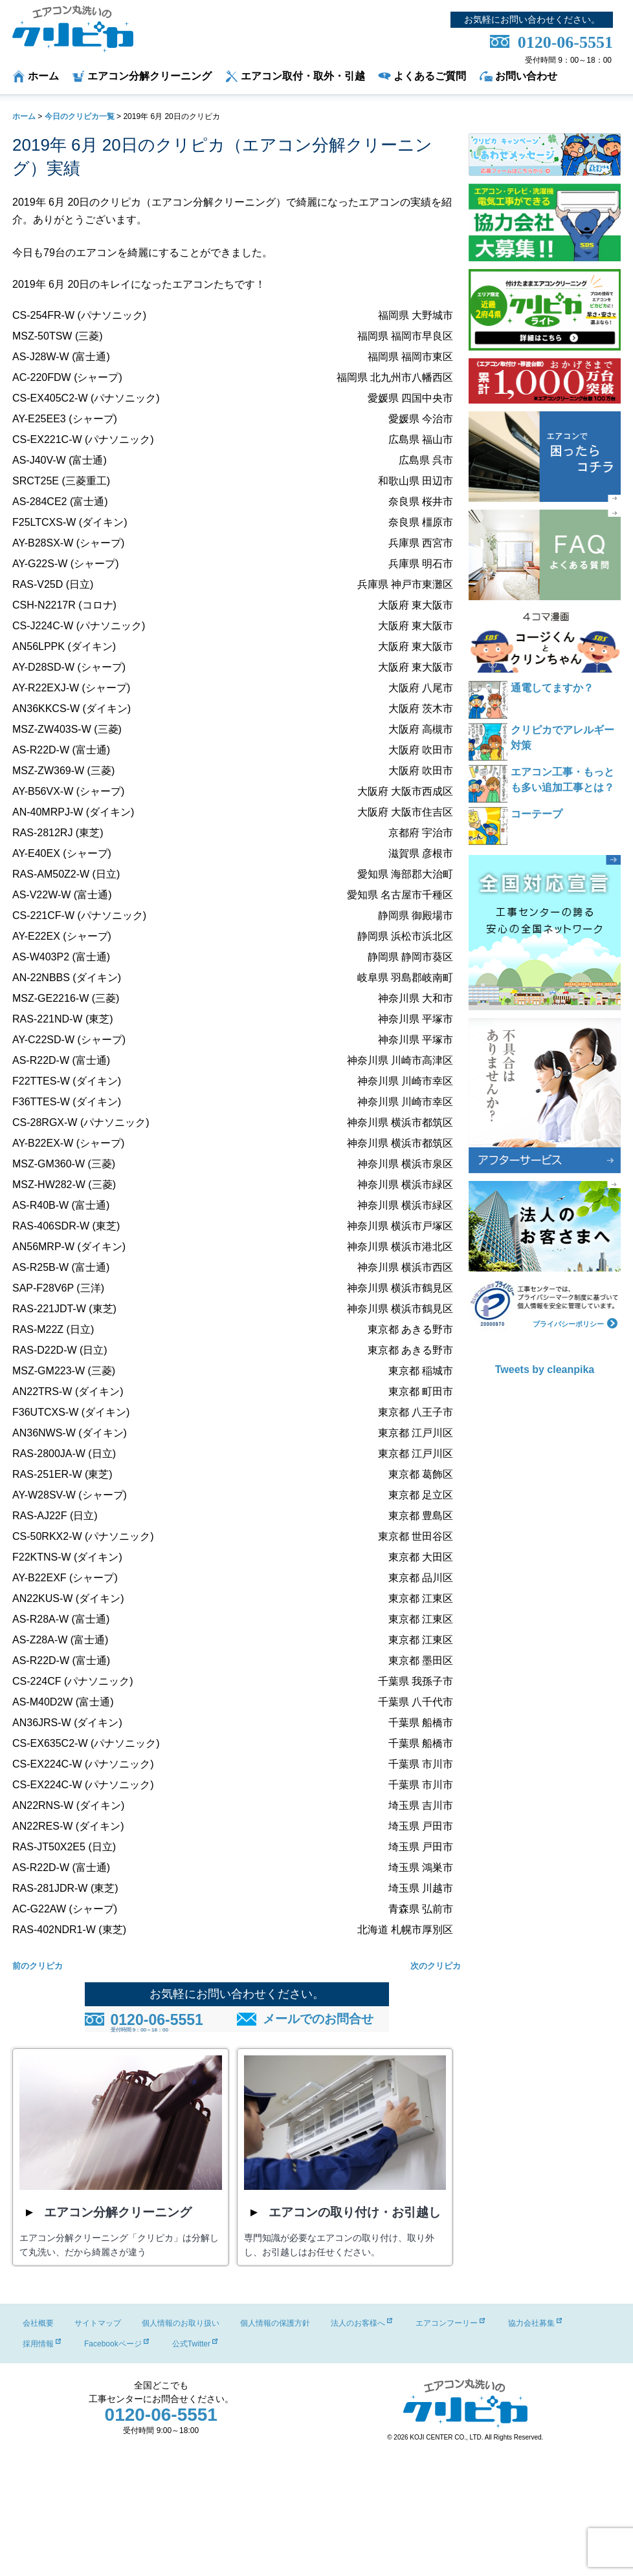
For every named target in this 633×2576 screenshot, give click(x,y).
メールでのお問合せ (318, 2019)
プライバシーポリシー (575, 1322)
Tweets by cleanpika (545, 1369)
